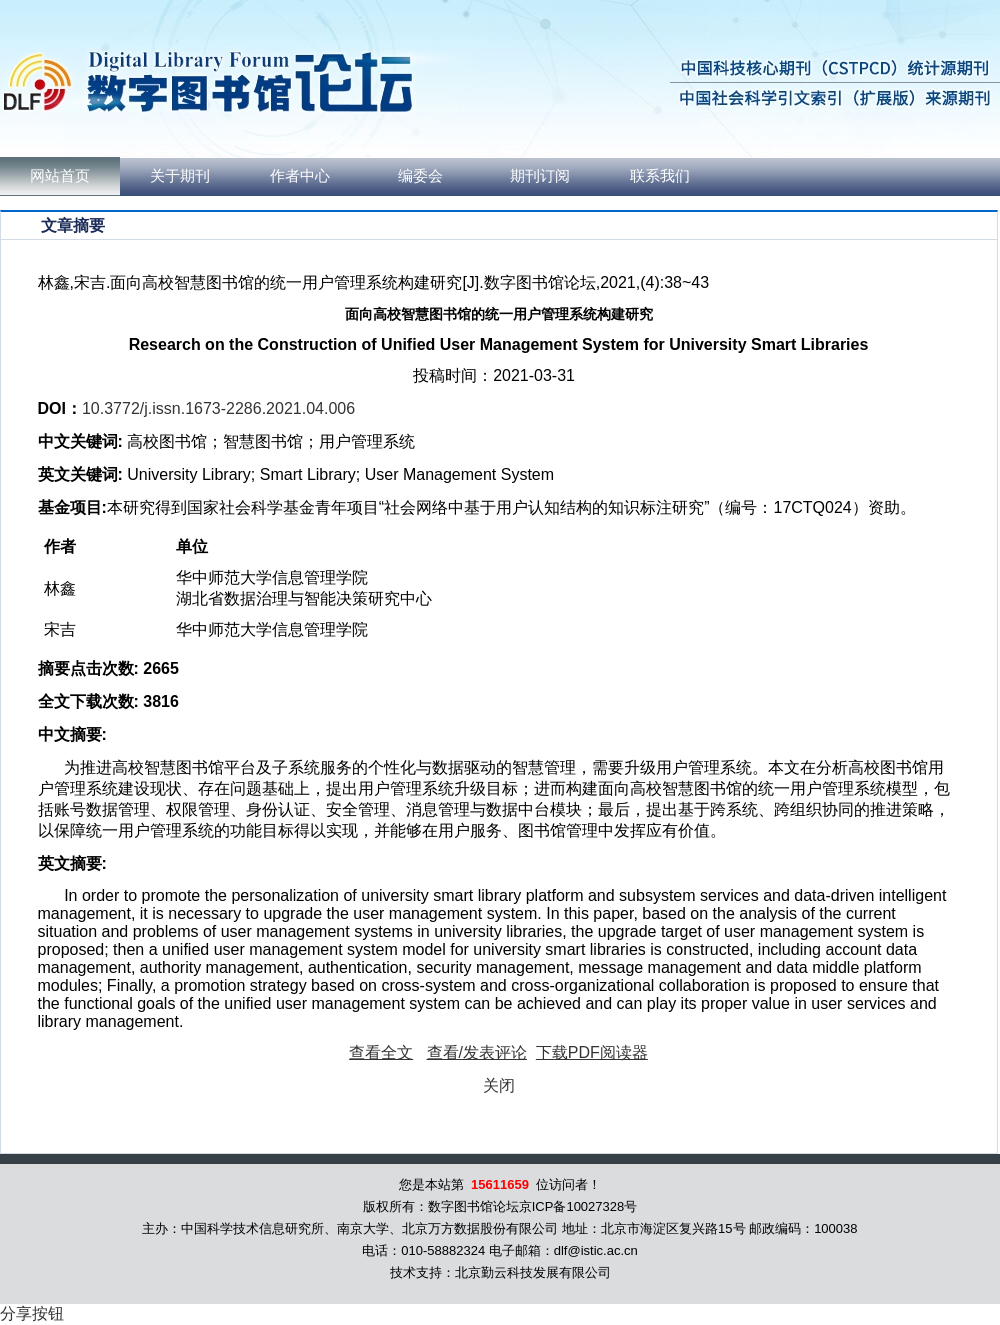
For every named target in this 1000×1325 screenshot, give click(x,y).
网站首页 (60, 176)
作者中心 (300, 176)
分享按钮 (32, 1313)
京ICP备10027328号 (578, 1206)
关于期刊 (180, 176)
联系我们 (660, 176)
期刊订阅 (540, 176)
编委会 (420, 176)
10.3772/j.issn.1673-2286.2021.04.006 (218, 408)
